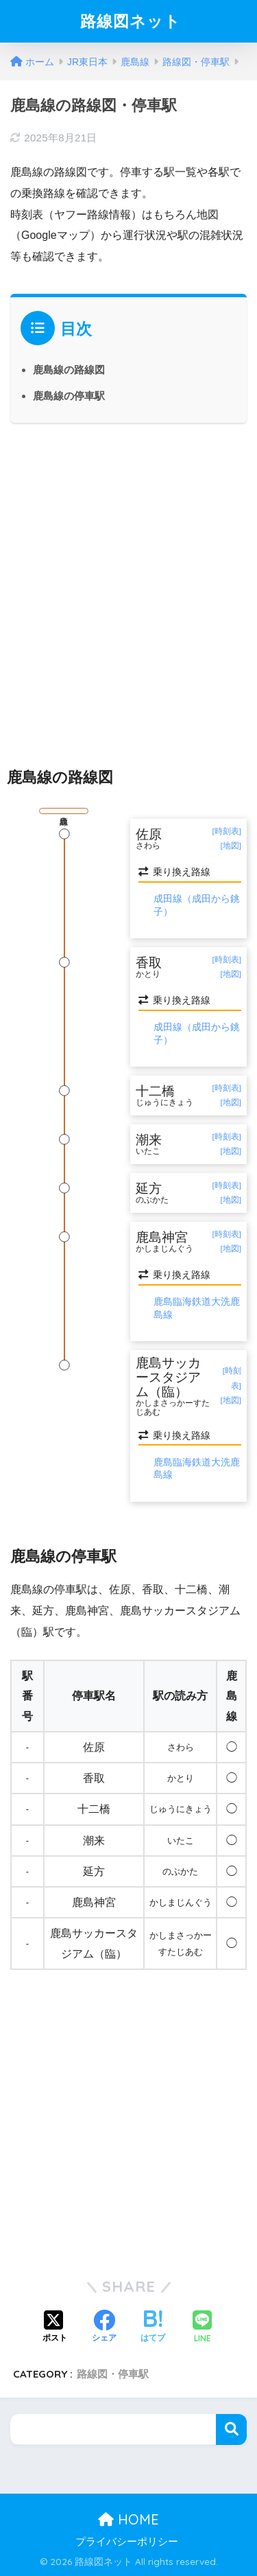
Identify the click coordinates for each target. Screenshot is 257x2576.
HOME (128, 2519)
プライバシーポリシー (126, 2541)
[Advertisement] (128, 583)
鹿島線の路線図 (69, 369)
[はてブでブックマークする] (152, 2327)
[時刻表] (226, 831)
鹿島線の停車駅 (69, 396)
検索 (231, 2429)
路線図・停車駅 (113, 2373)
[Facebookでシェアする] (104, 2327)
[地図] (231, 846)
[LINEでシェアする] (202, 2328)
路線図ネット (130, 21)
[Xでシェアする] (54, 2327)
